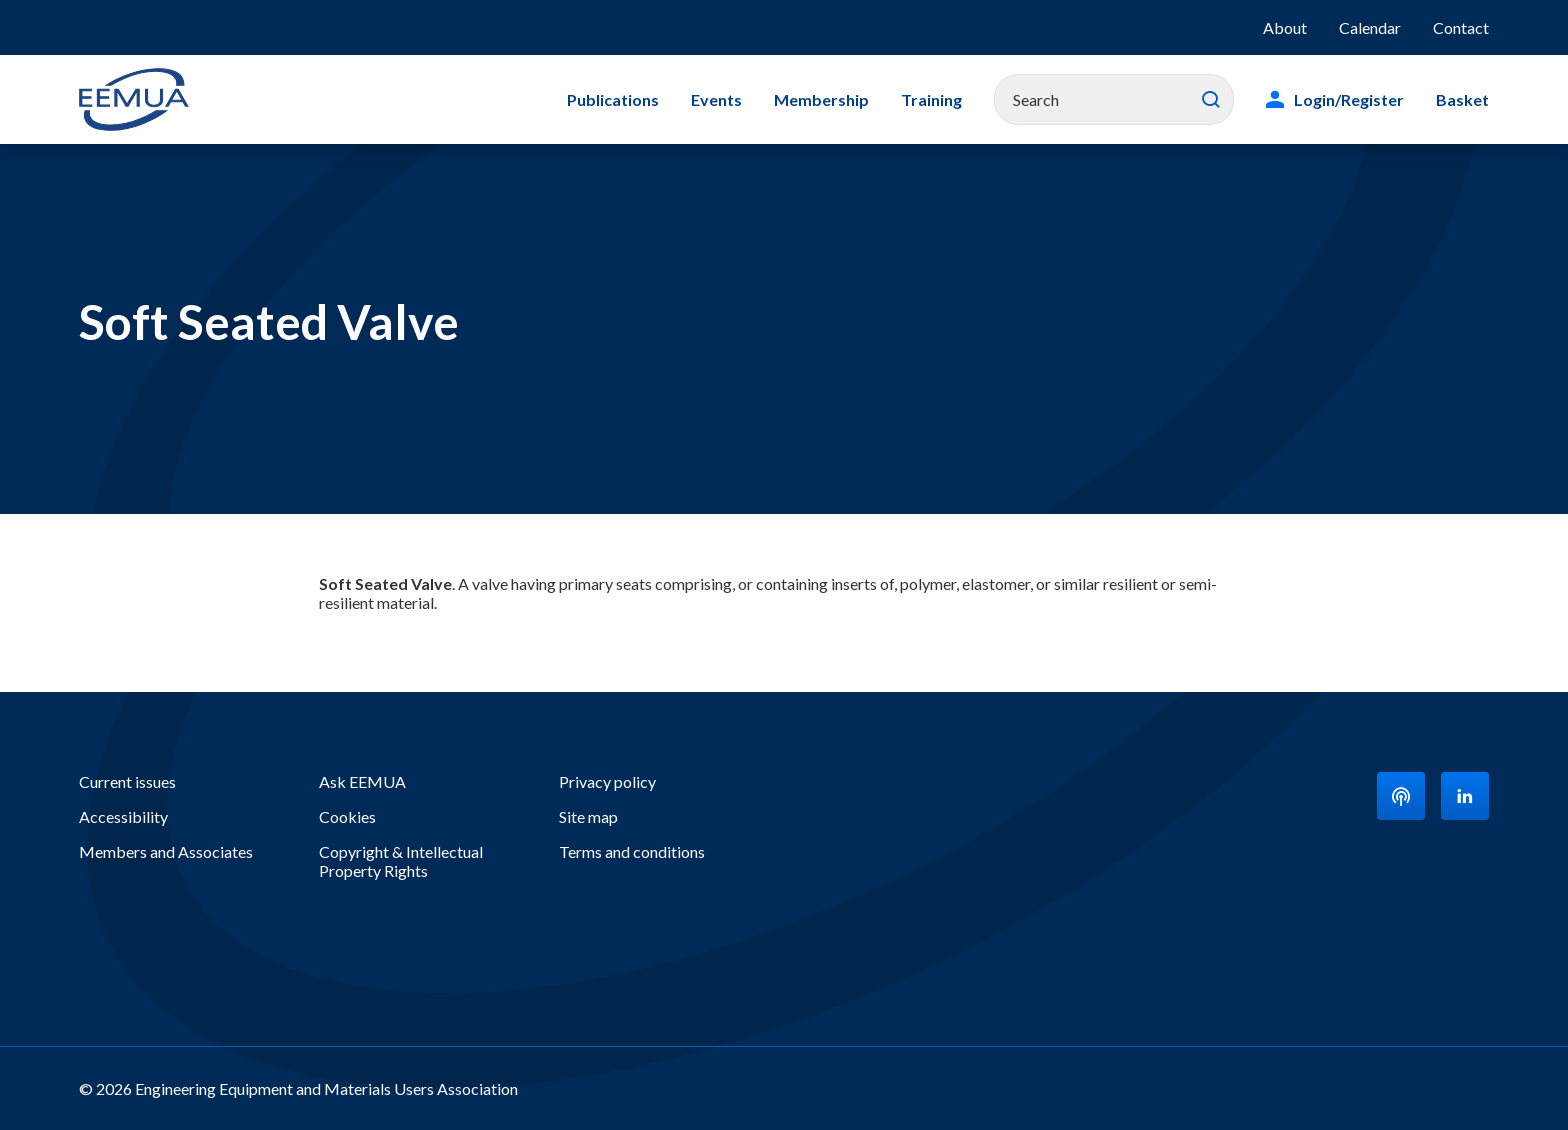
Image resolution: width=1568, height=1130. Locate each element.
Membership (821, 99)
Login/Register (1349, 99)
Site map (588, 816)
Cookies (347, 816)
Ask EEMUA (362, 781)
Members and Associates (166, 851)
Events (716, 99)
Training (931, 99)
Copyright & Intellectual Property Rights (401, 861)
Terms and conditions (632, 851)
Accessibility (123, 816)
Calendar (1370, 27)
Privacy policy (607, 781)
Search (1211, 100)
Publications (613, 99)
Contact (1461, 27)
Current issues (127, 781)
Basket (1462, 99)
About (1285, 27)
